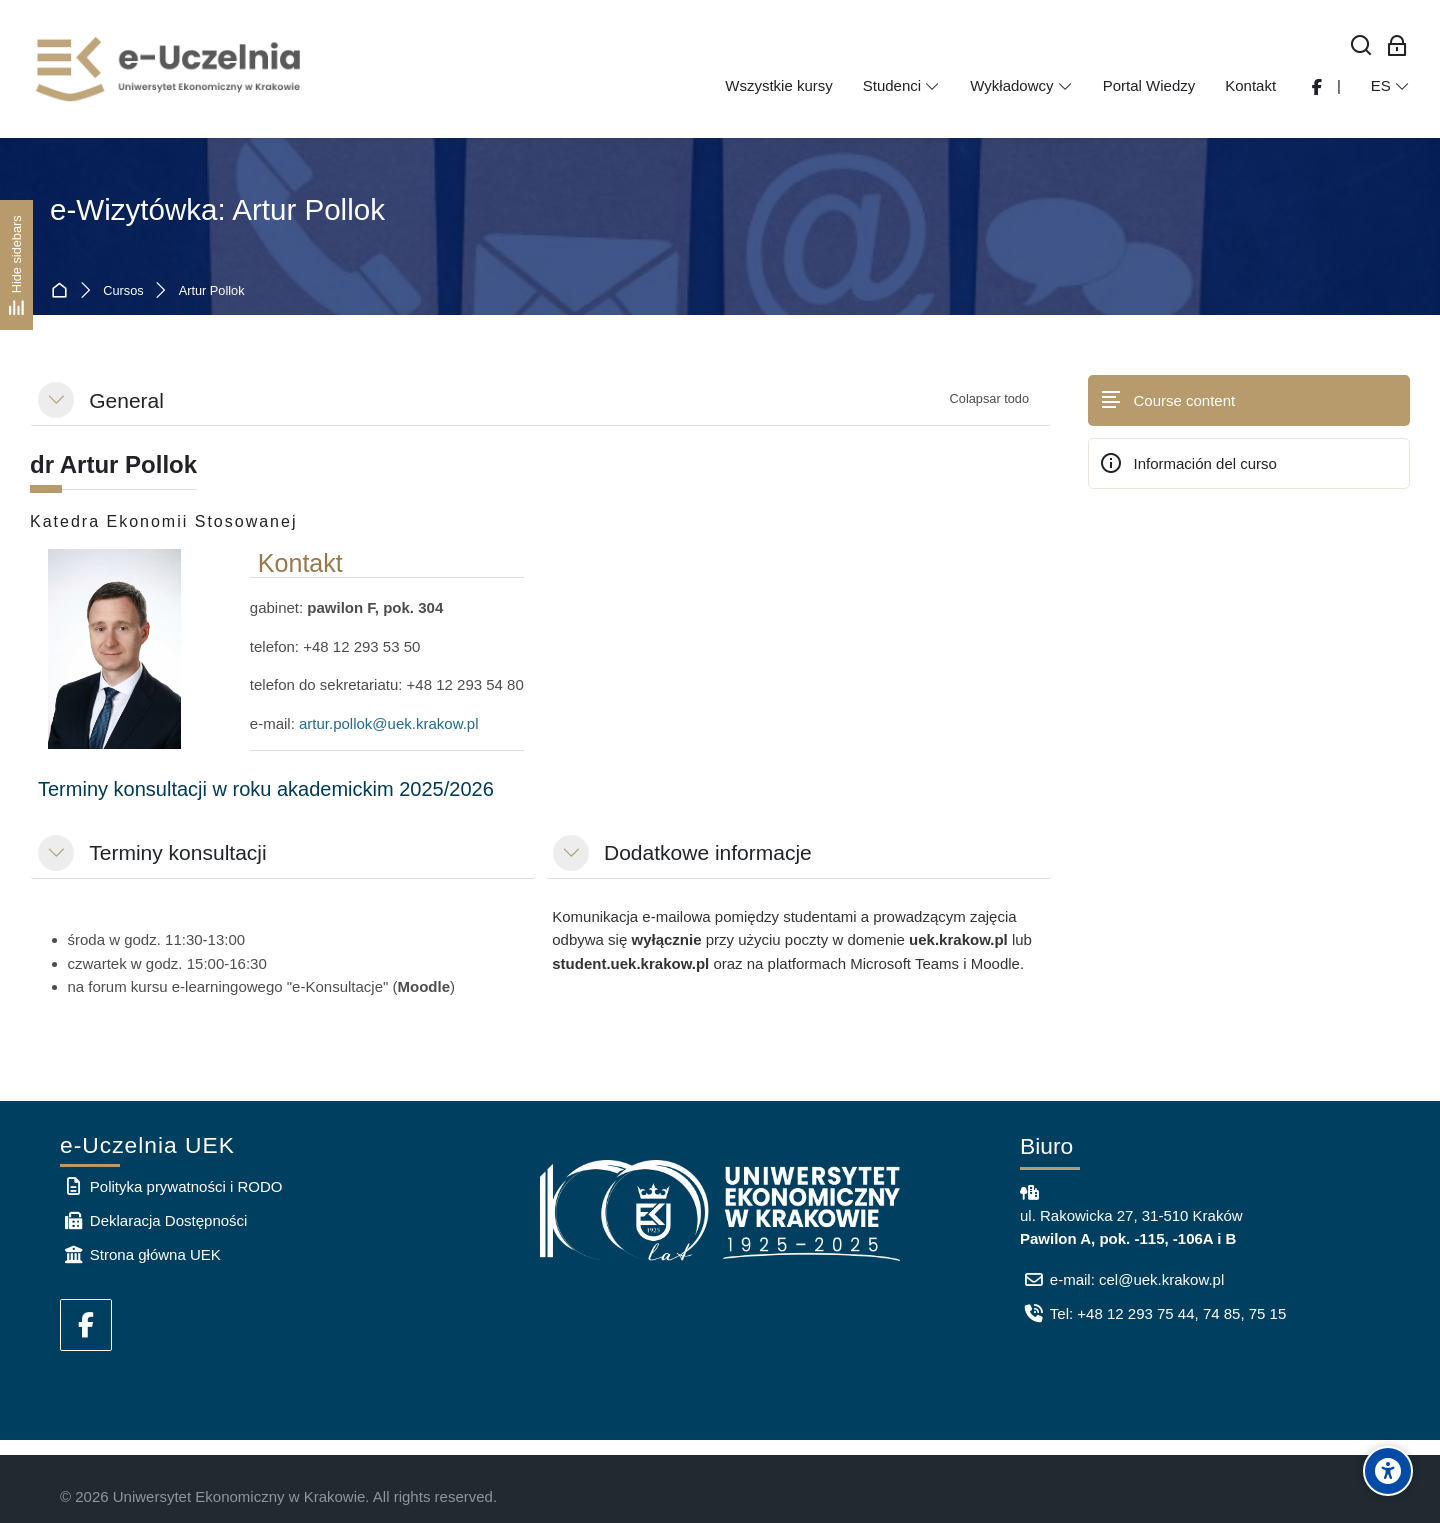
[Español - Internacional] (1390, 86)
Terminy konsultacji (177, 852)
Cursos (123, 291)
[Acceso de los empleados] (1397, 46)
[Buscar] (1361, 46)
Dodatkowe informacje (708, 852)
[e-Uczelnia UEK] (170, 69)
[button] (56, 400)
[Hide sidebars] (16, 264)
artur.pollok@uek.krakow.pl (388, 723)
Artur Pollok (212, 291)
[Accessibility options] (1388, 1471)
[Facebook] (86, 1325)
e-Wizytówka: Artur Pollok (217, 209)
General (126, 400)
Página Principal (63, 291)
